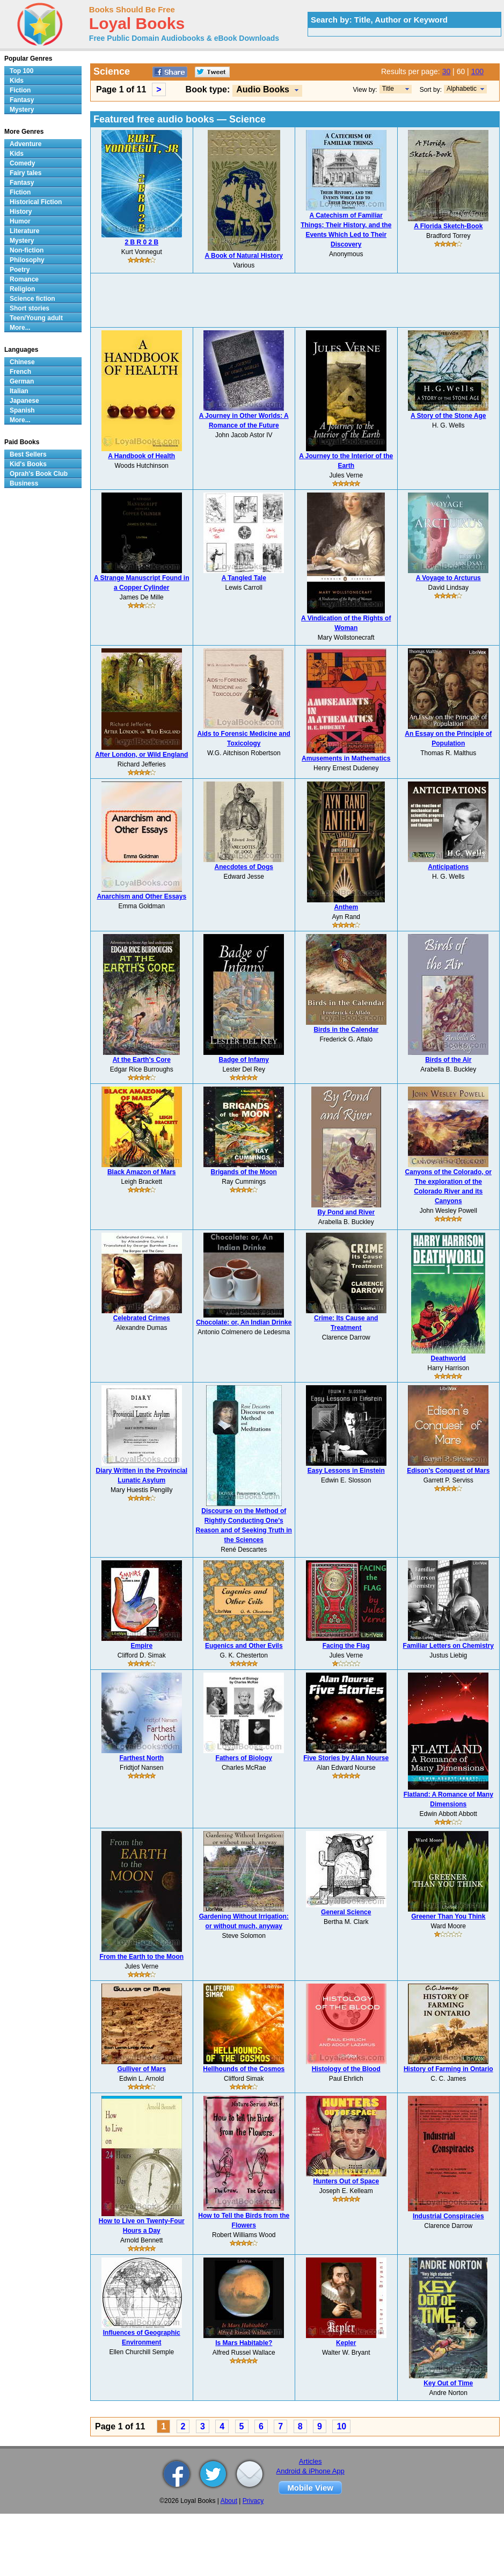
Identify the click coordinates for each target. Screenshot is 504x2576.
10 (341, 2426)
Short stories (29, 308)
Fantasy (22, 100)
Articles (310, 2461)
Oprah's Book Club (39, 473)
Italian (19, 391)
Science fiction (32, 298)
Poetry (20, 269)
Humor (20, 221)
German (22, 381)
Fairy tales (25, 173)
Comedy (22, 163)
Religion (22, 289)
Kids (17, 80)
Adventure (25, 144)
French (20, 371)
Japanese (24, 400)
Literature (24, 231)
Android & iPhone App (310, 2471)
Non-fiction (26, 250)
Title (388, 88)
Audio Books (262, 89)
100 (477, 71)
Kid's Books (28, 464)
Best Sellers (28, 454)
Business (24, 483)
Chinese (22, 362)
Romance (24, 279)
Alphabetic (462, 88)
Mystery (22, 109)
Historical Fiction (36, 202)
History (21, 211)
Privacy (253, 2501)
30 (446, 71)
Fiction (20, 90)
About (229, 2501)
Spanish (22, 410)
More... (20, 327)
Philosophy (27, 260)
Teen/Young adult (36, 318)
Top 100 (21, 71)
